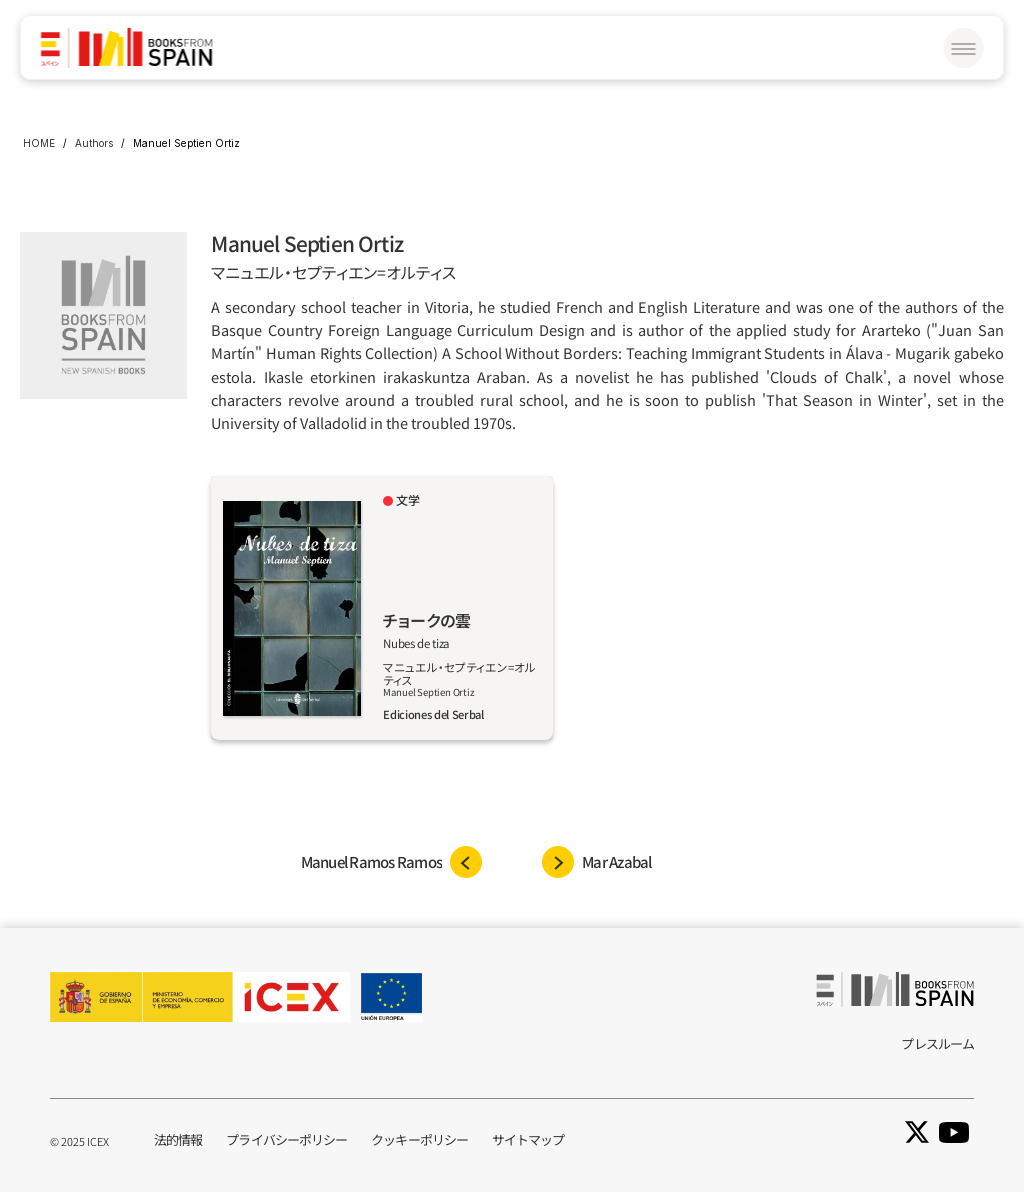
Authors (94, 143)
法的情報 (178, 1139)
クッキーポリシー (419, 1139)
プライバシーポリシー (286, 1139)
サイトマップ (528, 1139)
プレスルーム (937, 1043)
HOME (39, 143)
